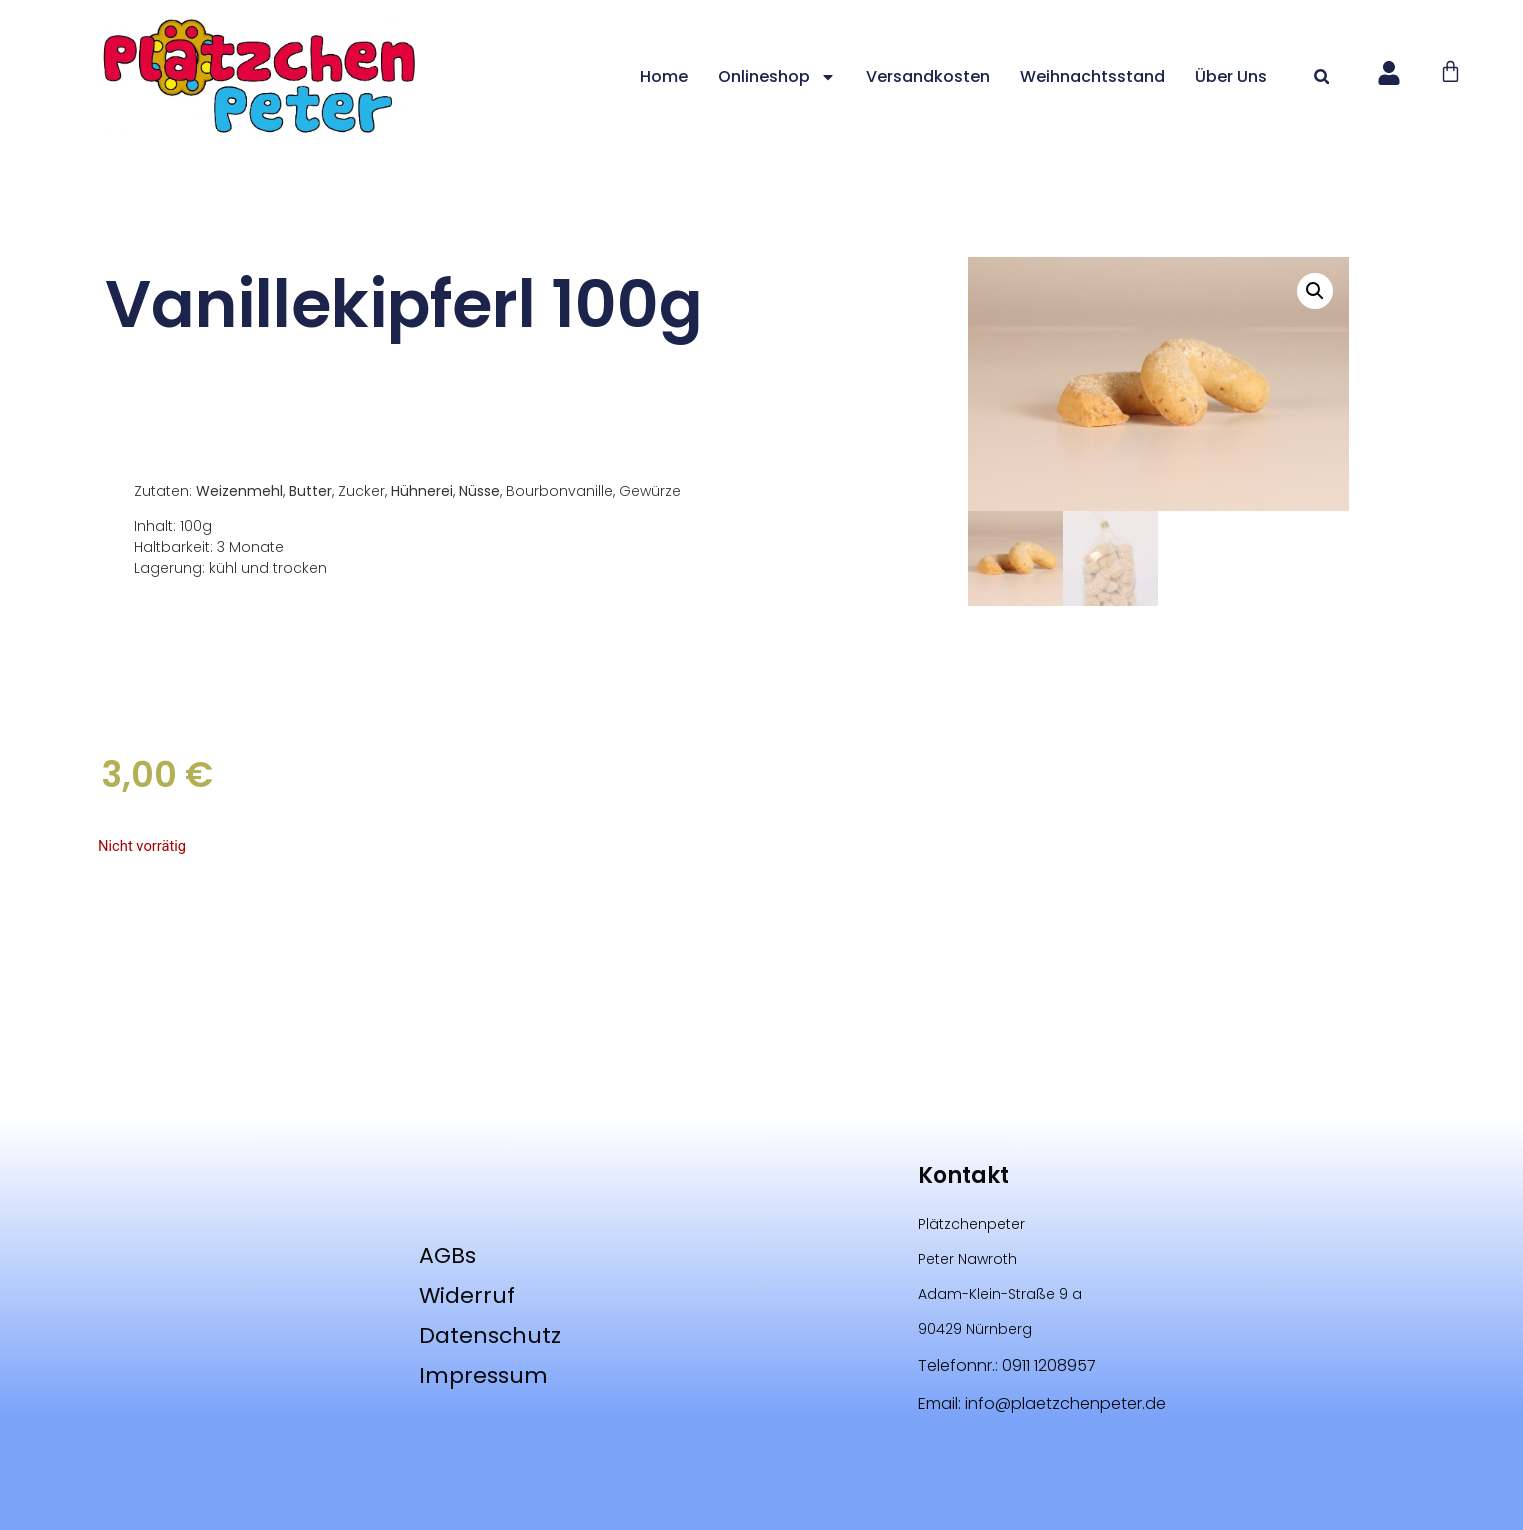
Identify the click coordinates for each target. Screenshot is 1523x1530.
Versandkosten (928, 76)
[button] (1321, 76)
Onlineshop (777, 77)
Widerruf (467, 1295)
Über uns (1231, 76)
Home (664, 76)
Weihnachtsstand (1092, 76)
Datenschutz (490, 1335)
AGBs (447, 1255)
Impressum (483, 1375)
